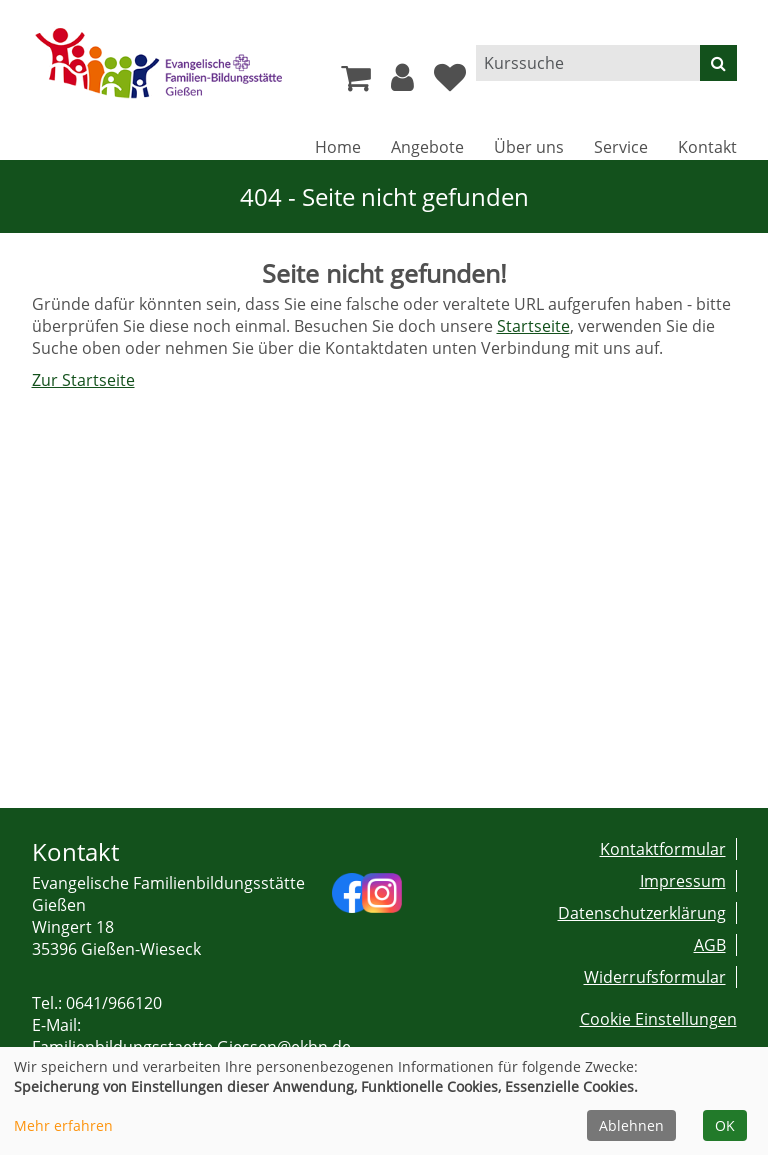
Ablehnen (631, 1125)
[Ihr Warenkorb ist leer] (356, 83)
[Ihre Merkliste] (450, 83)
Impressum (683, 881)
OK (725, 1125)
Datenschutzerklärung (642, 913)
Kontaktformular (663, 849)
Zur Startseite (83, 380)
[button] (402, 83)
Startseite (533, 326)
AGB (710, 945)
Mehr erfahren (63, 1125)
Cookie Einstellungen (658, 1019)
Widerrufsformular (655, 977)
